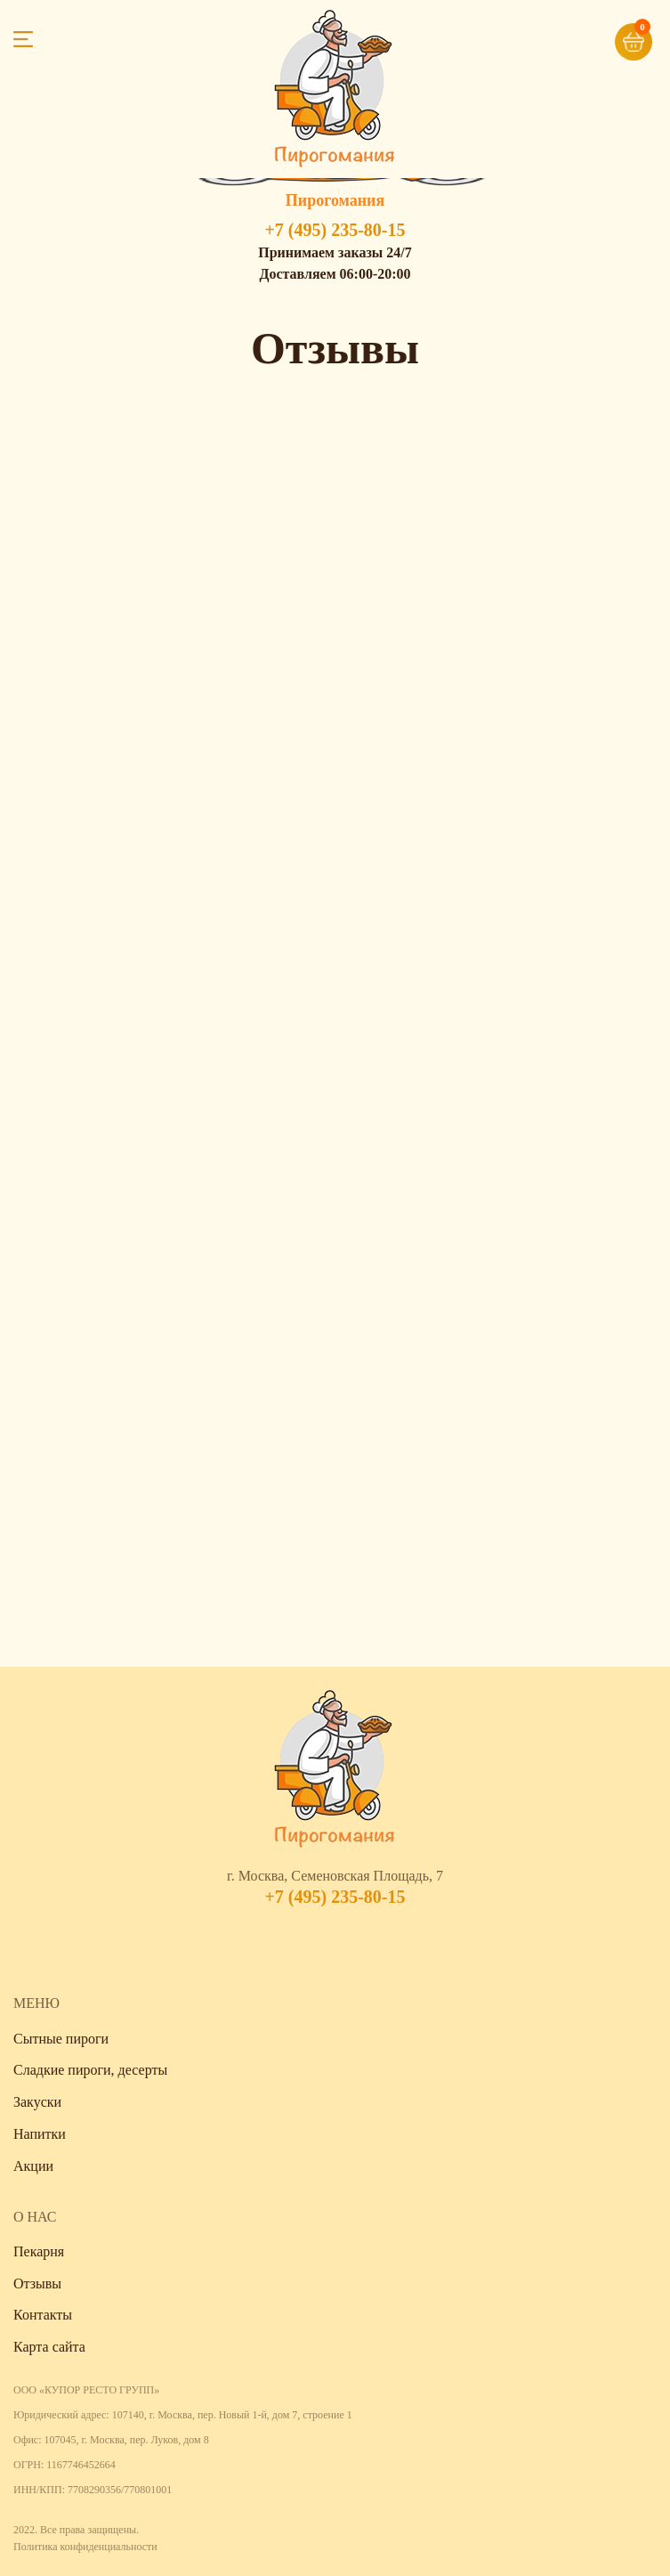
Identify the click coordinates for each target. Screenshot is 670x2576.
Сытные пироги (61, 2038)
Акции (33, 2166)
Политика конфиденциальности (85, 2546)
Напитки (39, 2133)
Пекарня (38, 2251)
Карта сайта (49, 2346)
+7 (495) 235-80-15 (334, 230)
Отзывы (37, 2283)
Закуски (37, 2101)
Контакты (42, 2314)
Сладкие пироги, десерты (90, 2069)
